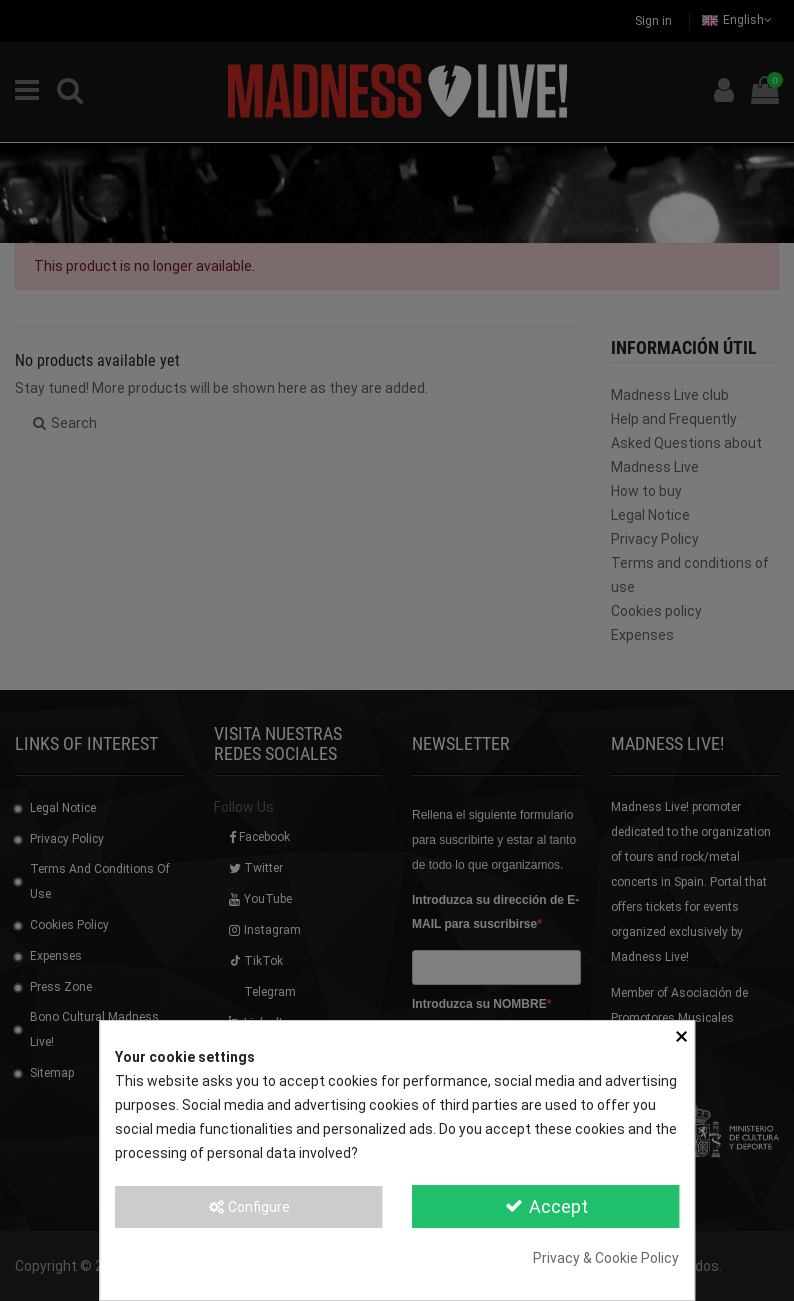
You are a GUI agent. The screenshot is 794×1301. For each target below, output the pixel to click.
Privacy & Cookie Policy (606, 1258)
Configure (248, 1207)
